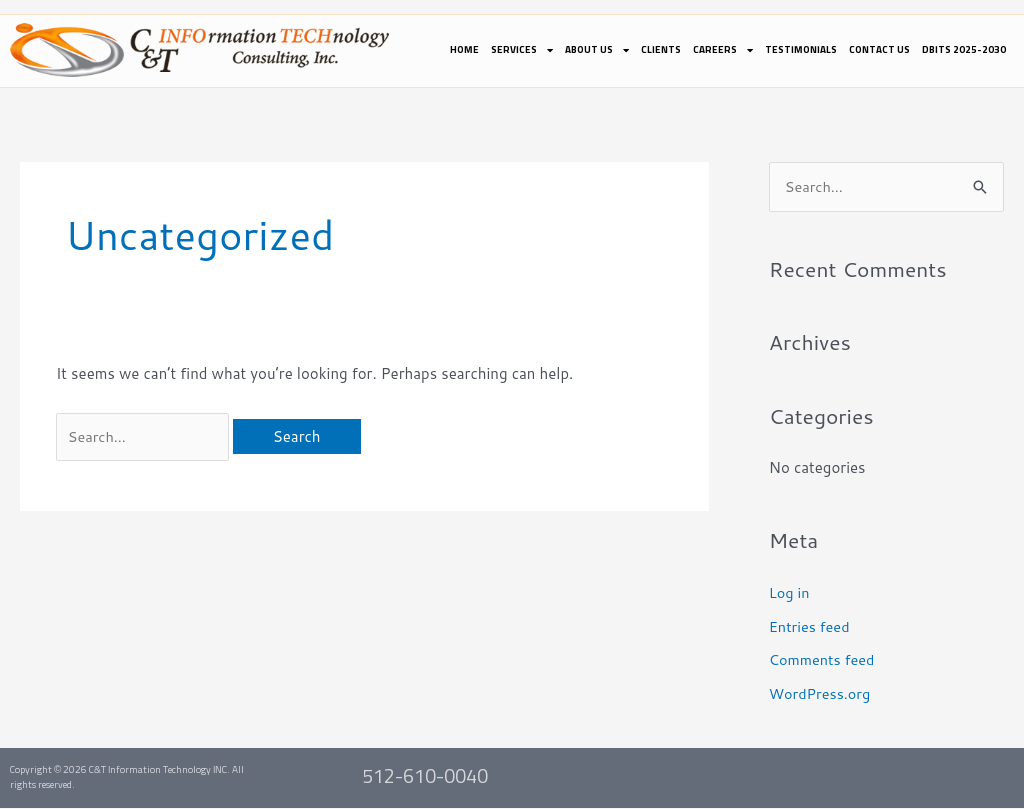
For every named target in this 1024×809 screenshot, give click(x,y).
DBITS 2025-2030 (964, 50)
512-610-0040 (425, 778)
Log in (790, 593)
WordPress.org (821, 694)
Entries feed (811, 627)
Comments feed (824, 660)
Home (464, 50)
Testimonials (801, 50)
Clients (661, 50)
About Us (597, 50)
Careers (723, 50)
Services (522, 50)
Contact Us (879, 50)
